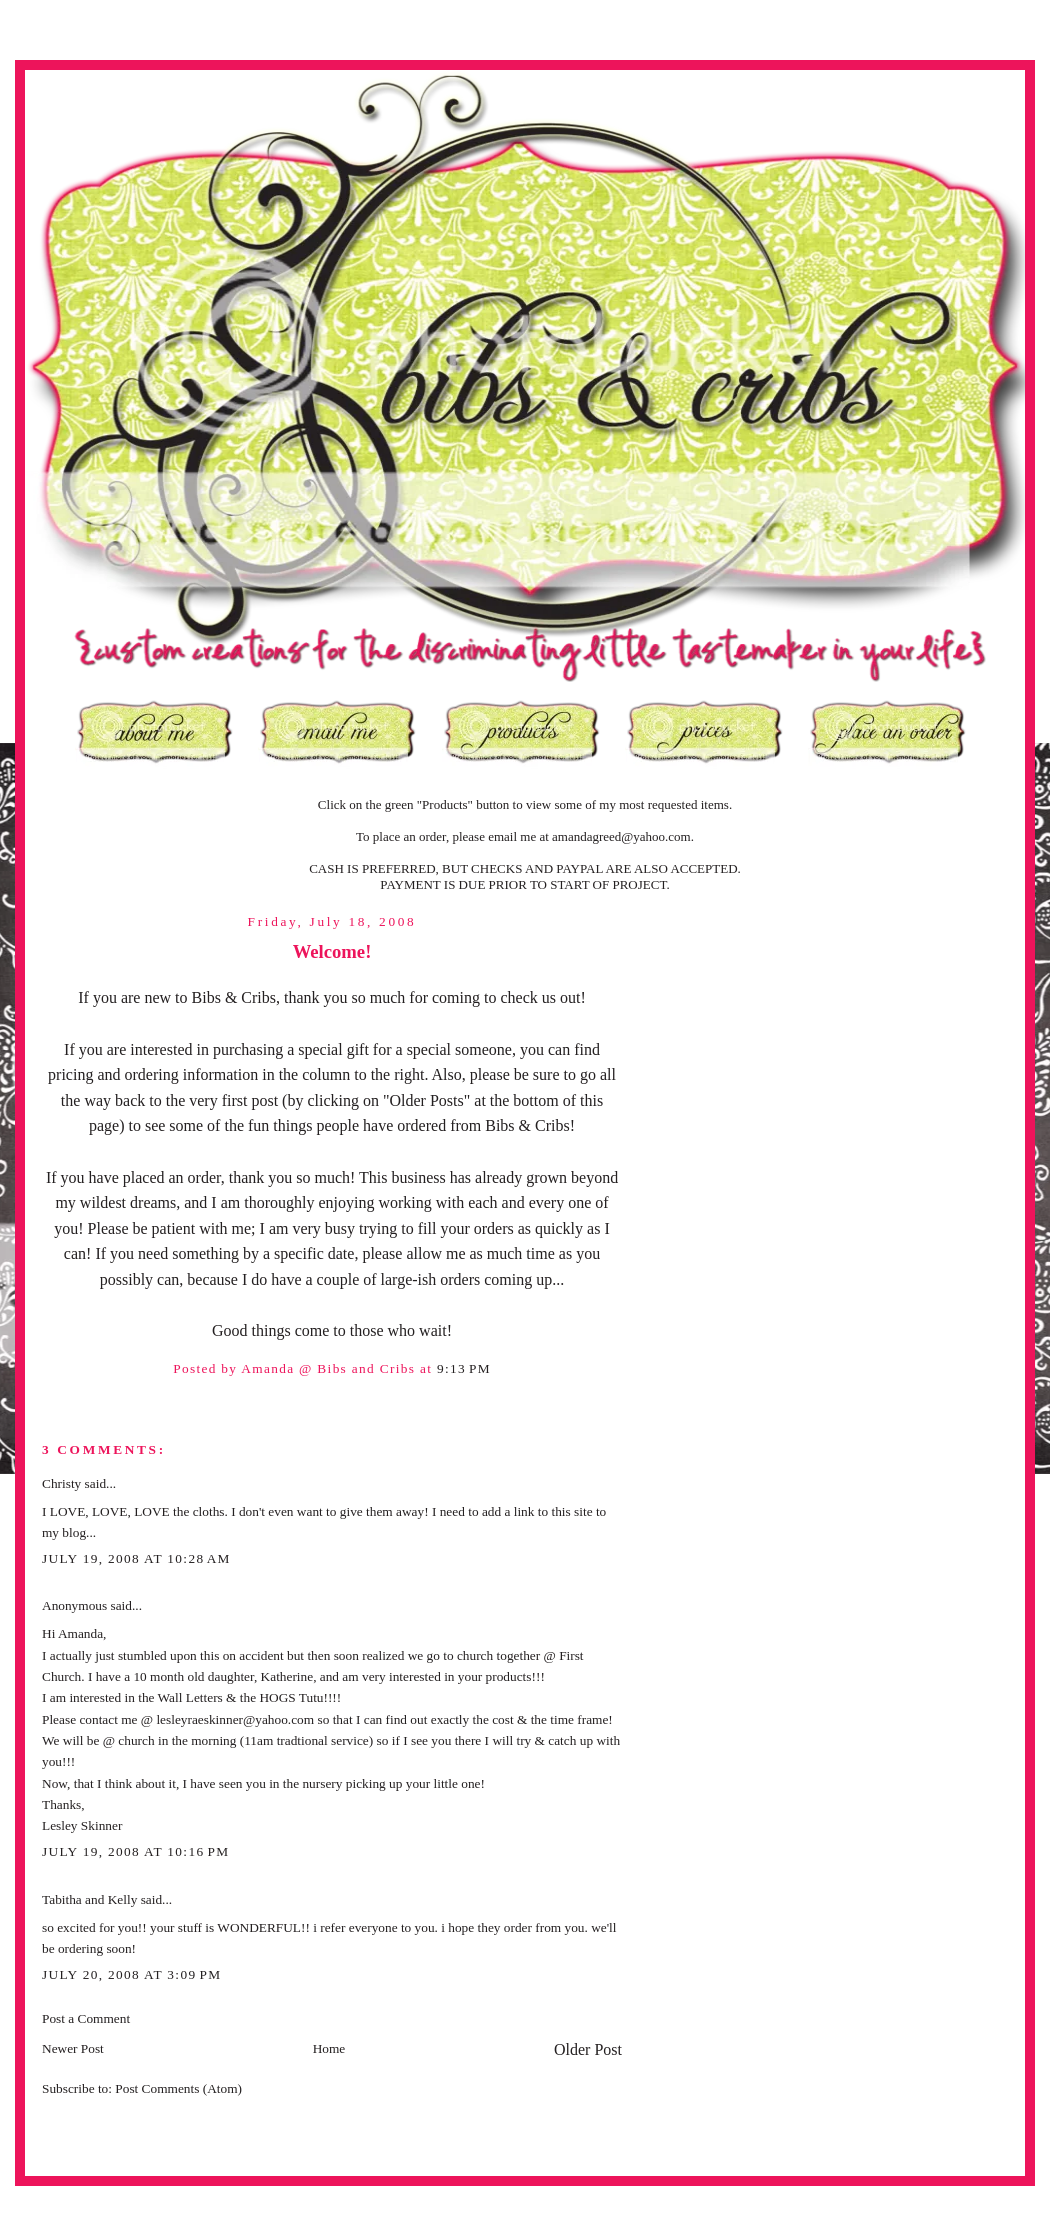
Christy (61, 1483)
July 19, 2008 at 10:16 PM (135, 1851)
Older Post (588, 2049)
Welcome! (332, 951)
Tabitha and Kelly (89, 1899)
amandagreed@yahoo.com (621, 836)
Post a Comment (86, 2018)
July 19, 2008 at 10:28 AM (136, 1558)
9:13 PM (464, 1368)
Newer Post (73, 2048)
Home (329, 2048)
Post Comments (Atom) (178, 2088)
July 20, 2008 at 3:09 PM (131, 1974)
